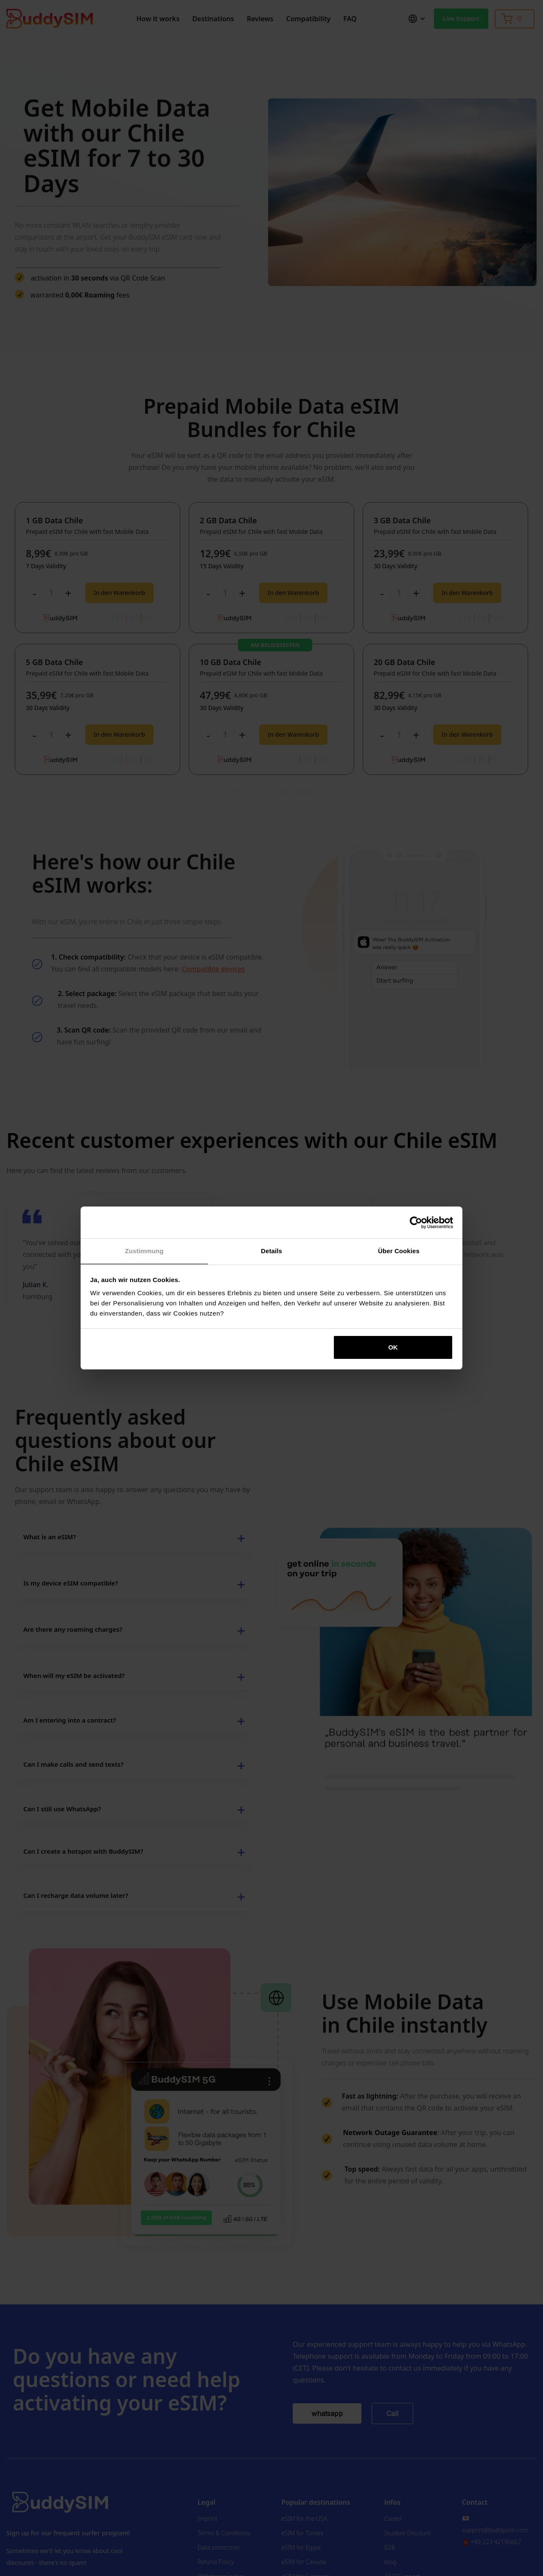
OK (393, 1347)
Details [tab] (271, 1250)
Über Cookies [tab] (399, 1250)
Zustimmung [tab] (144, 1250)
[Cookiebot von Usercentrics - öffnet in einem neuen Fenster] (416, 1222)
